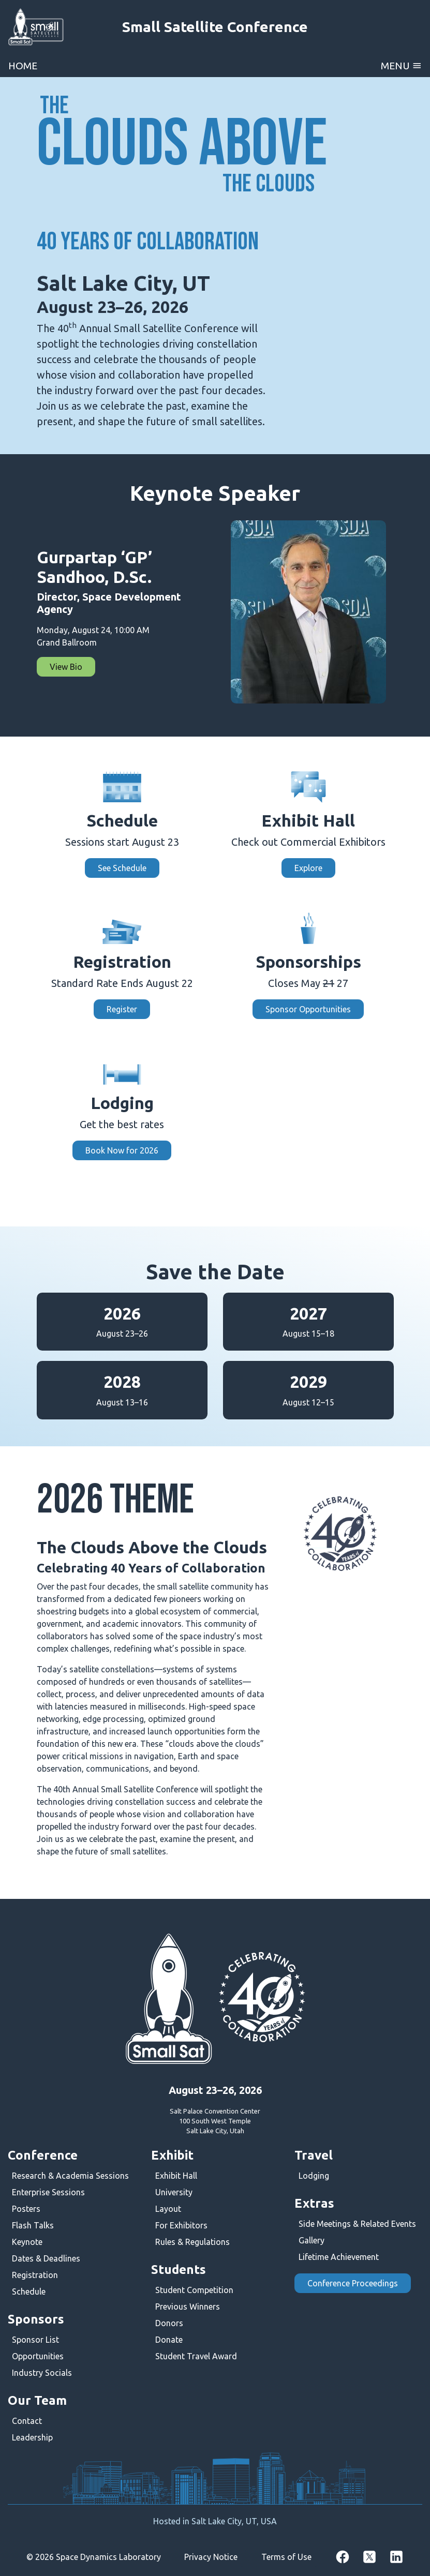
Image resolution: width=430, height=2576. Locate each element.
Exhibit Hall (176, 2175)
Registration (35, 2275)
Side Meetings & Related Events (357, 2223)
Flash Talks (33, 2225)
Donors (169, 2323)
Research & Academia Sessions (70, 2175)
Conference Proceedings (352, 2283)
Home (22, 65)
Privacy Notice (211, 2557)
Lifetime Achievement (339, 2257)
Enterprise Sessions (48, 2192)
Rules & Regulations (192, 2241)
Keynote (27, 2241)
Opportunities (38, 2356)
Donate (169, 2339)
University (173, 2192)
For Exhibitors (181, 2225)
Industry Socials (42, 2372)
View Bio (66, 666)
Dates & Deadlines (46, 2258)
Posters (26, 2208)
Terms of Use (286, 2557)
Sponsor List (35, 2339)
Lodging (314, 2175)
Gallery (311, 2240)
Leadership (32, 2437)
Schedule (29, 2291)
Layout (168, 2208)
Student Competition (194, 2290)
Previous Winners (187, 2306)
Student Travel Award (196, 2356)
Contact (27, 2420)
